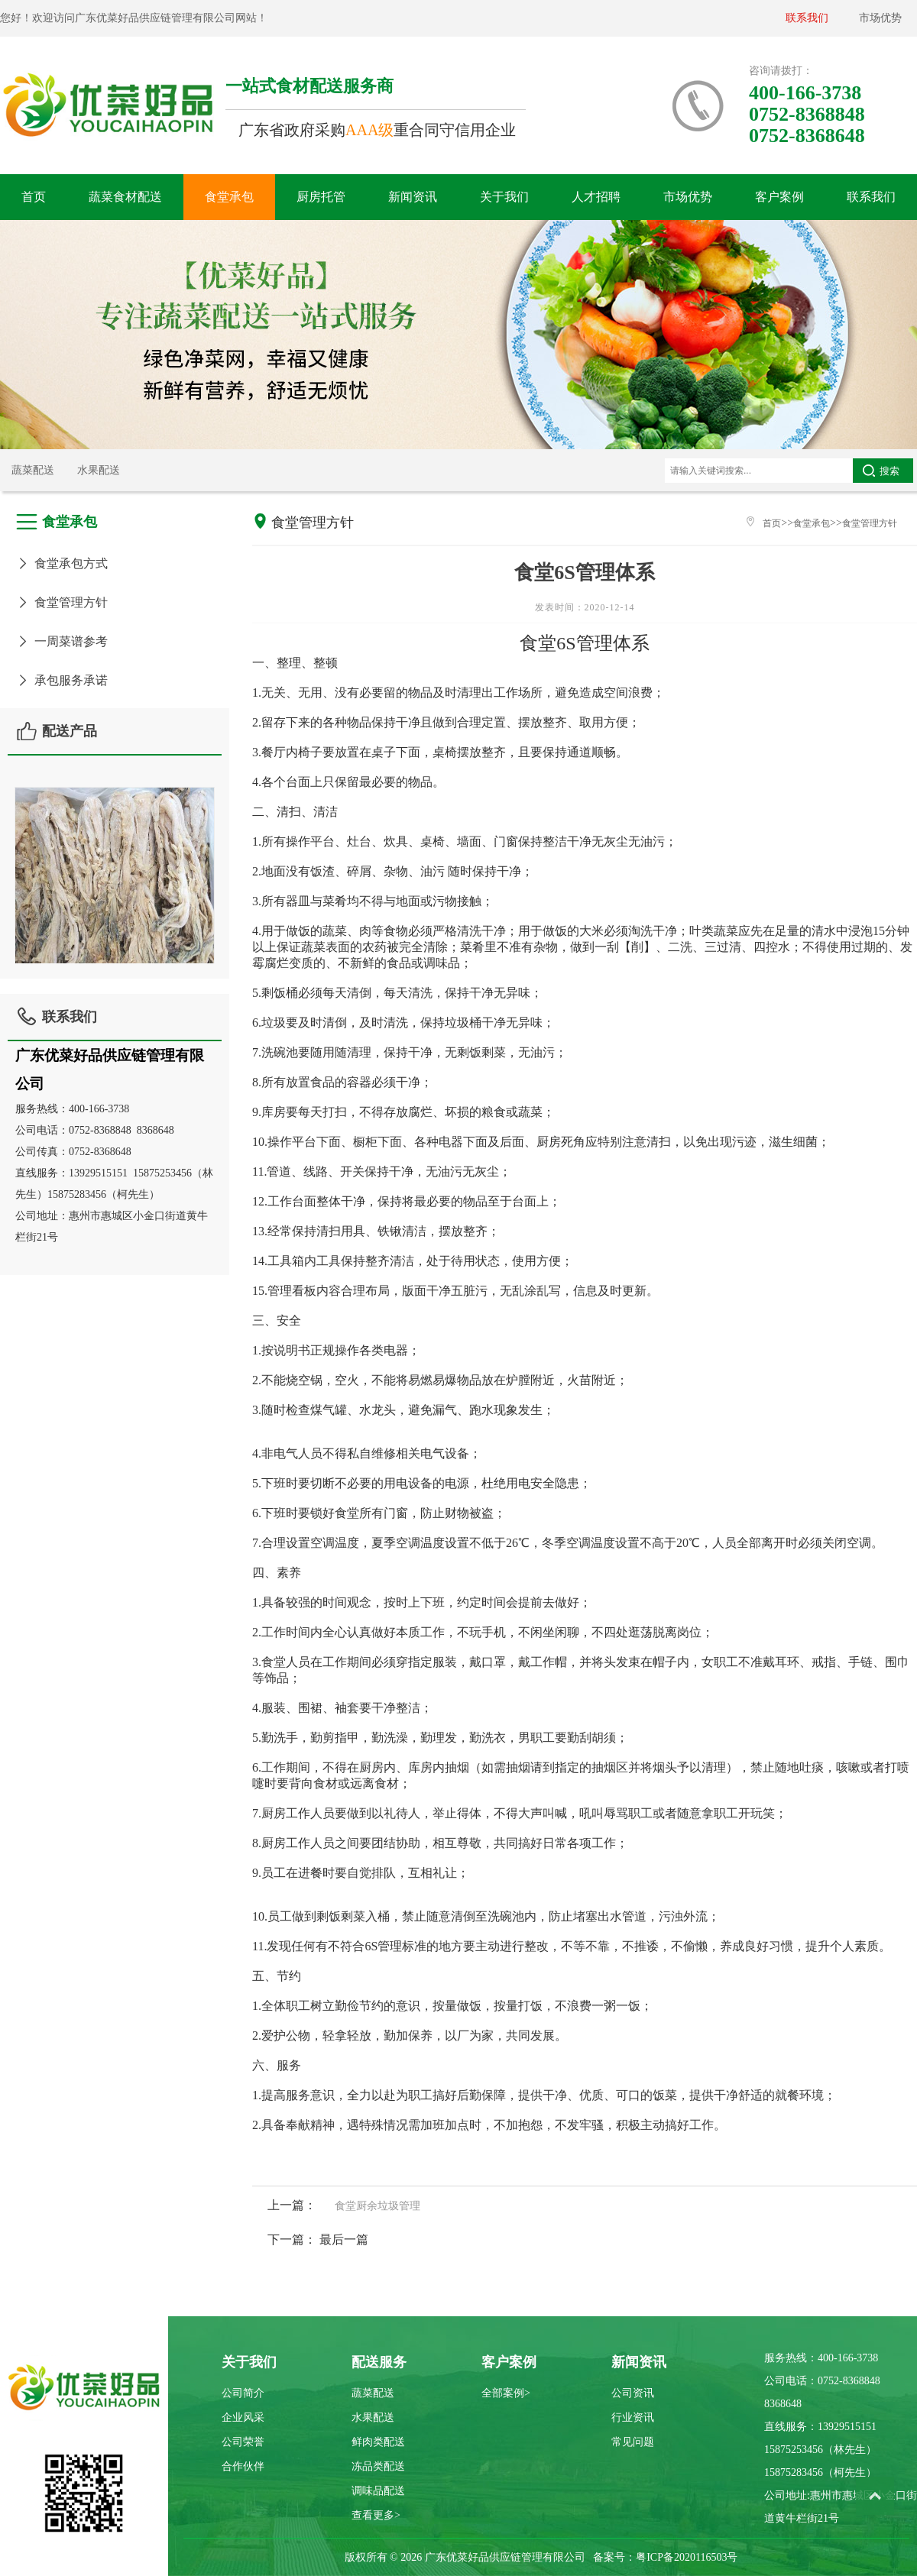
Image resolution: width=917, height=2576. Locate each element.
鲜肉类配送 (378, 2442)
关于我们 (504, 196)
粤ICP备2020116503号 (686, 2557)
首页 (33, 196)
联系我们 (807, 18)
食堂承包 (229, 196)
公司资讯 (632, 2393)
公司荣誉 (243, 2442)
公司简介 (243, 2393)
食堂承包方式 (61, 563)
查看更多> (376, 2515)
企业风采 (243, 2417)
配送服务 (379, 2362)
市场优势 (880, 18)
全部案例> (505, 2393)
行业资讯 (632, 2417)
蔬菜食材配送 (125, 196)
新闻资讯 (412, 196)
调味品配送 (378, 2491)
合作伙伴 (243, 2466)
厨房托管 (320, 196)
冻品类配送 (378, 2466)
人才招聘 (596, 196)
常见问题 (632, 2442)
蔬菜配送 (32, 470)
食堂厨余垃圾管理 (377, 2206)
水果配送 (98, 470)
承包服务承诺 (61, 680)
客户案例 (779, 196)
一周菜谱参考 (61, 641)
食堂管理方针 (61, 602)
